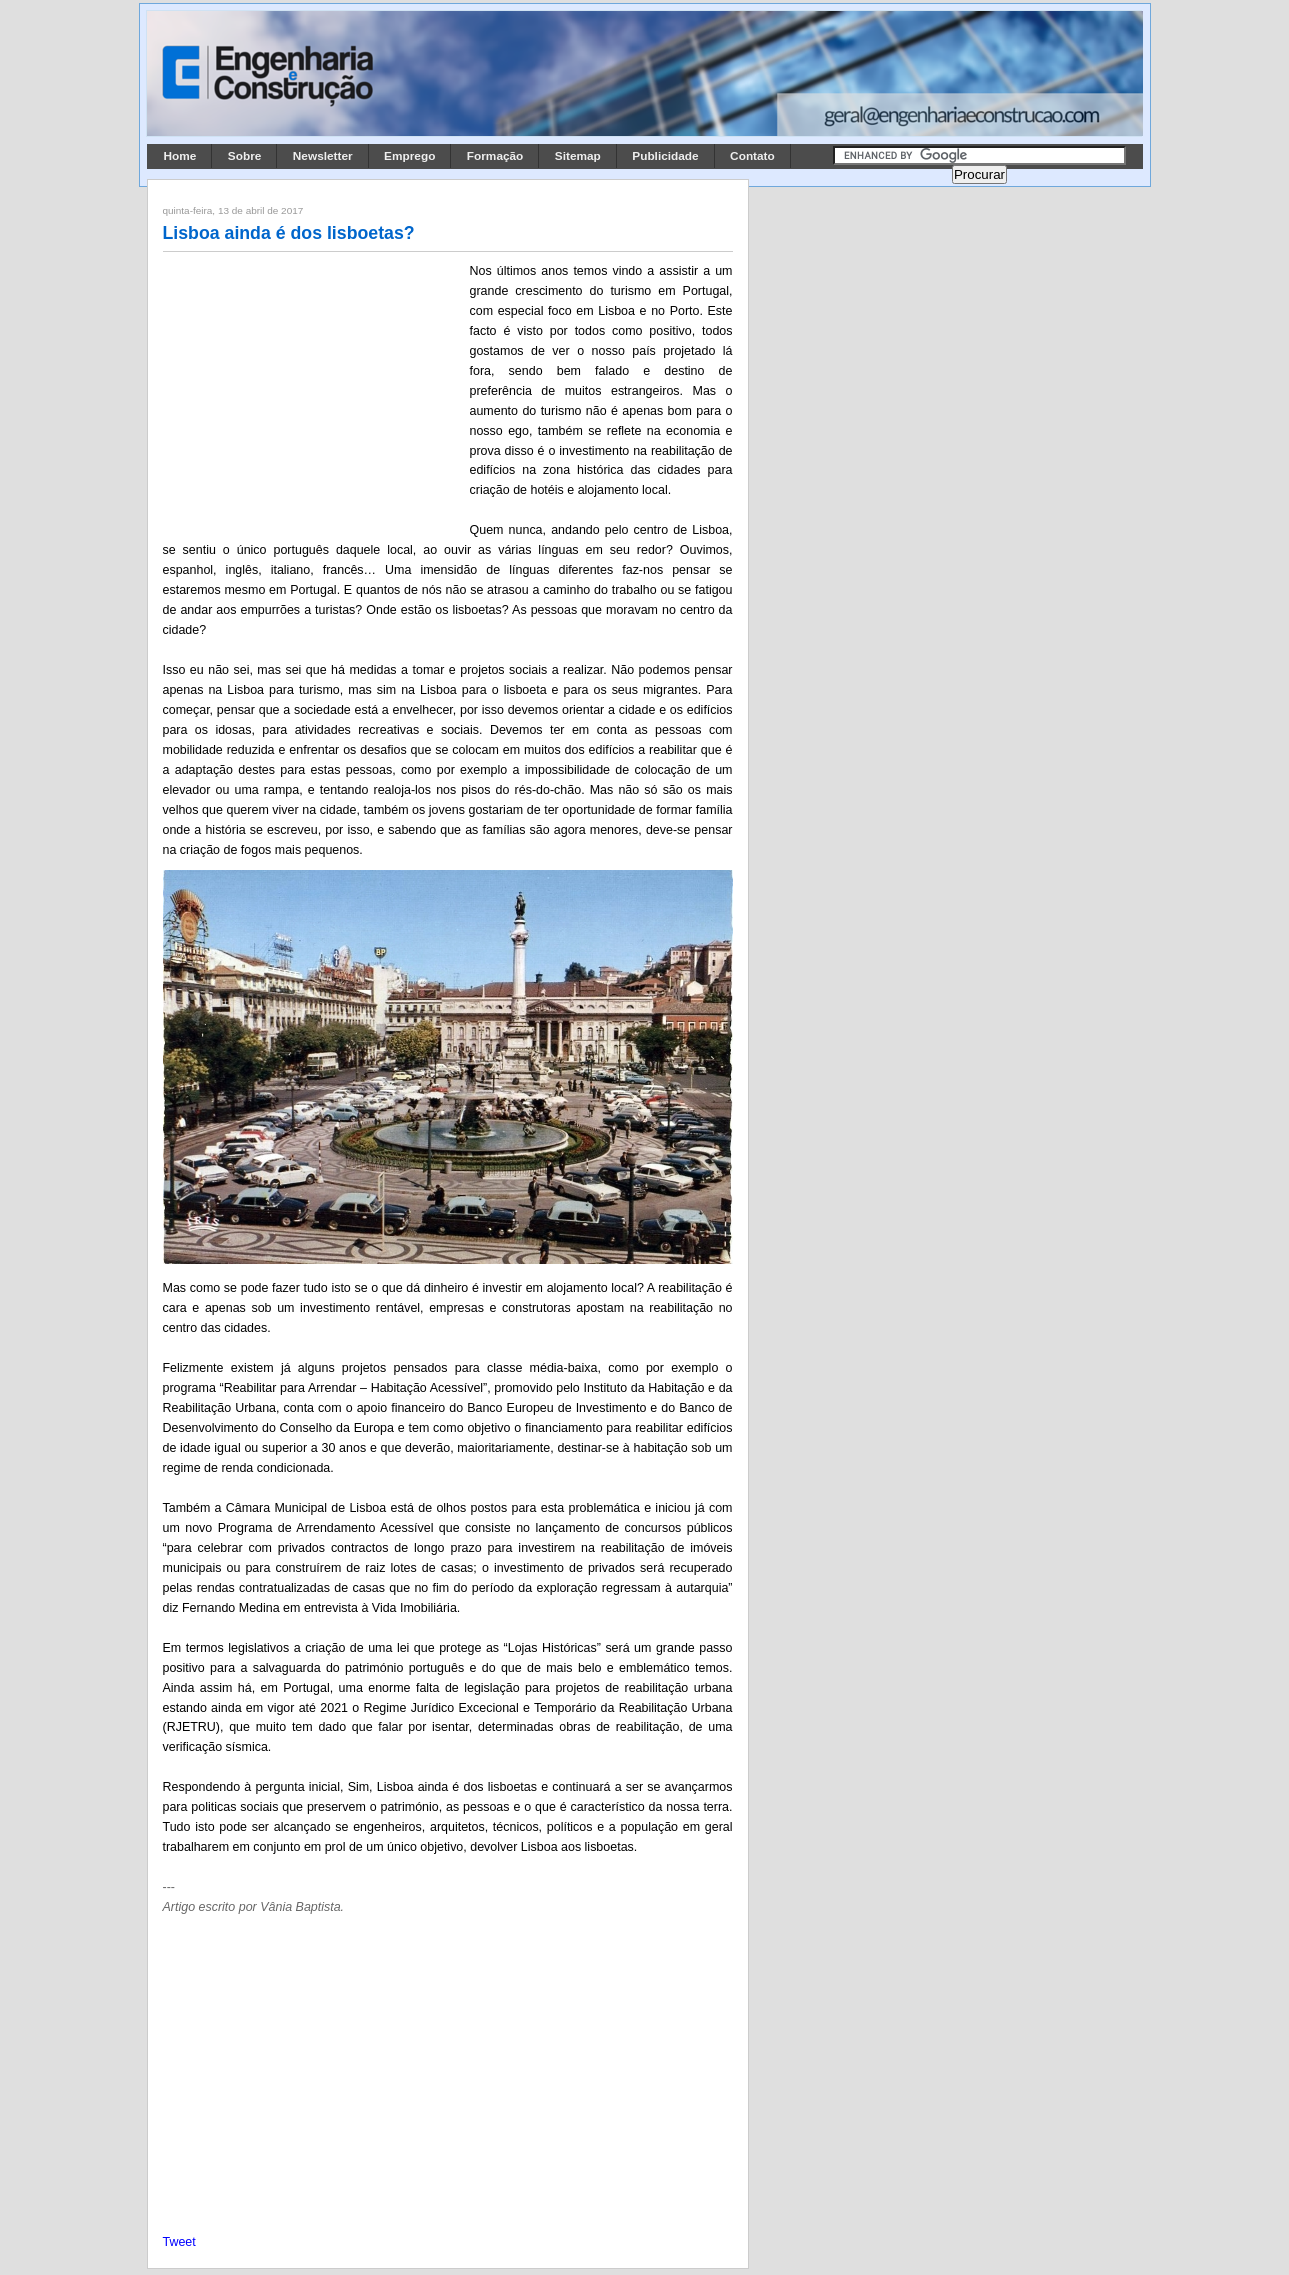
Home (180, 156)
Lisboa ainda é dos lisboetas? (289, 233)
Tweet (179, 2242)
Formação (495, 156)
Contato (752, 156)
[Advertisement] (313, 393)
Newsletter (323, 156)
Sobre (245, 156)
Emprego (409, 156)
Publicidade (665, 156)
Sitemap (578, 156)
